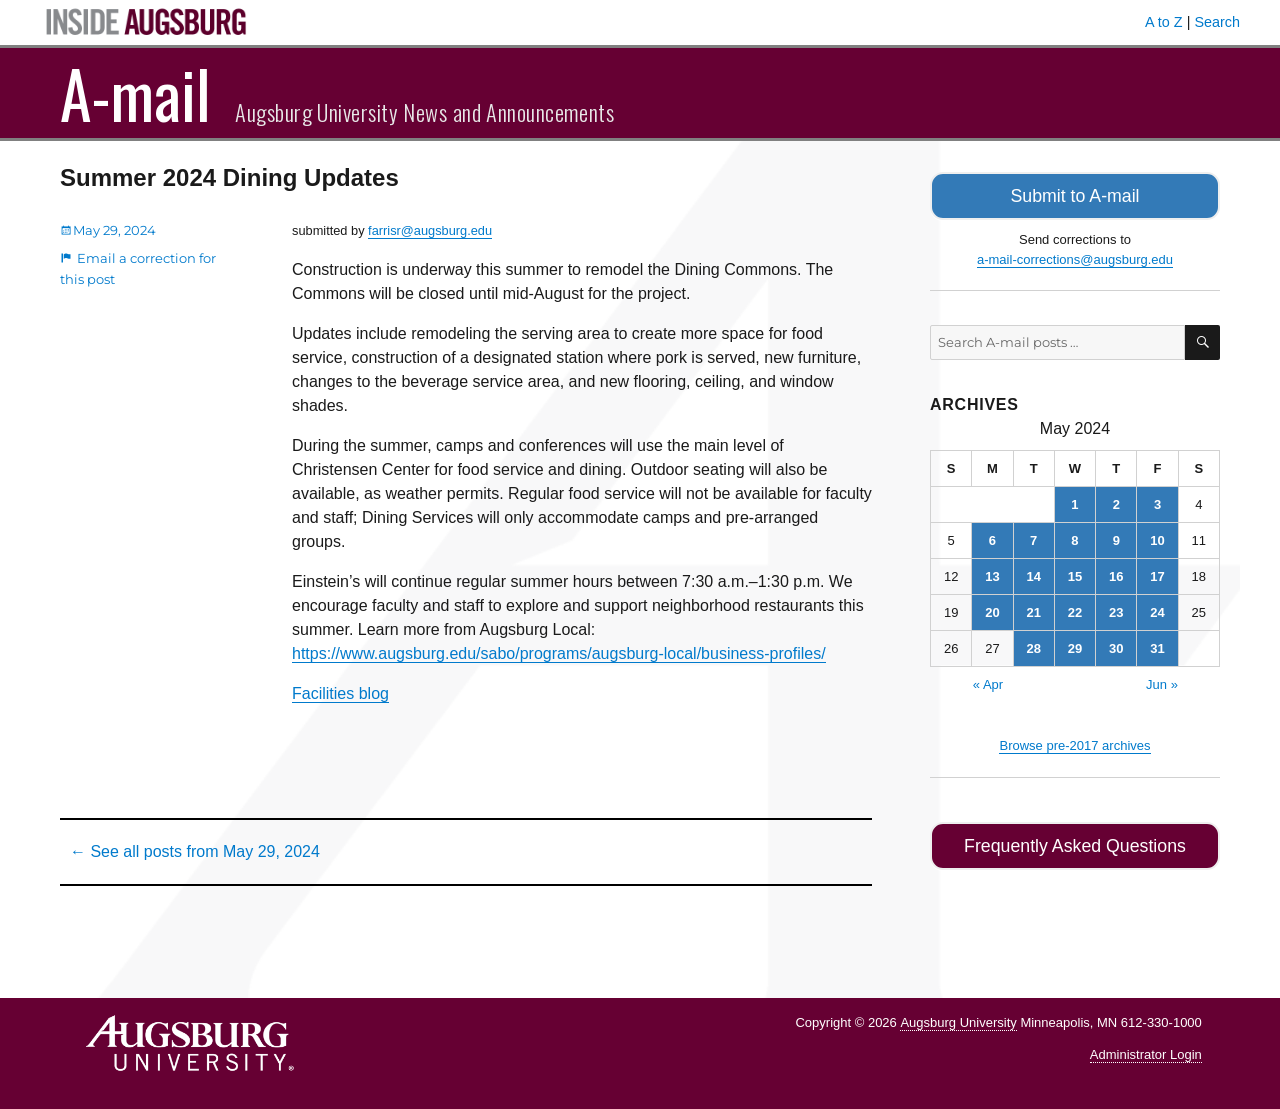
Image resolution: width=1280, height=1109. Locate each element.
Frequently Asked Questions (1074, 841)
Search (1217, 22)
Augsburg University (958, 1022)
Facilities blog (340, 693)
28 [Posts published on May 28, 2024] (1033, 645)
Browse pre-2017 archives (1074, 742)
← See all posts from (195, 851)
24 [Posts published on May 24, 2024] (1157, 609)
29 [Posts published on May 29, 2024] (1075, 645)
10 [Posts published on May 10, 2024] (1157, 537)
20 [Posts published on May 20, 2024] (992, 609)
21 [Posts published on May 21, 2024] (1033, 609)
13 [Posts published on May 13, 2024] (992, 573)
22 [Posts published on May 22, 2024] (1075, 609)
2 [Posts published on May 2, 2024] (1116, 501)
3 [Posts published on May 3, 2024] (1157, 501)
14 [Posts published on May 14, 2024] (1033, 573)
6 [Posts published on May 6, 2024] (992, 537)
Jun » (1162, 681)
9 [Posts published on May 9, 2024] (1116, 537)
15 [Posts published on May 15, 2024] (1075, 573)
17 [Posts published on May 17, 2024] (1157, 573)
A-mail (135, 93)
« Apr (988, 681)
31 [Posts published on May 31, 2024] (1157, 645)
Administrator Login (1146, 1054)
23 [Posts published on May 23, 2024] (1116, 609)
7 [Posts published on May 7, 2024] (1033, 537)
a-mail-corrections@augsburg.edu (1075, 256)
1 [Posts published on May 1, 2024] (1074, 501)
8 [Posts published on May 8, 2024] (1074, 537)
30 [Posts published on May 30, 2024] (1116, 645)
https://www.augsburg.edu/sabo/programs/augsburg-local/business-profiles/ (559, 653)
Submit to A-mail (1075, 194)
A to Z (1164, 22)
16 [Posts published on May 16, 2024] (1116, 573)
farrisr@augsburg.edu (430, 230)
